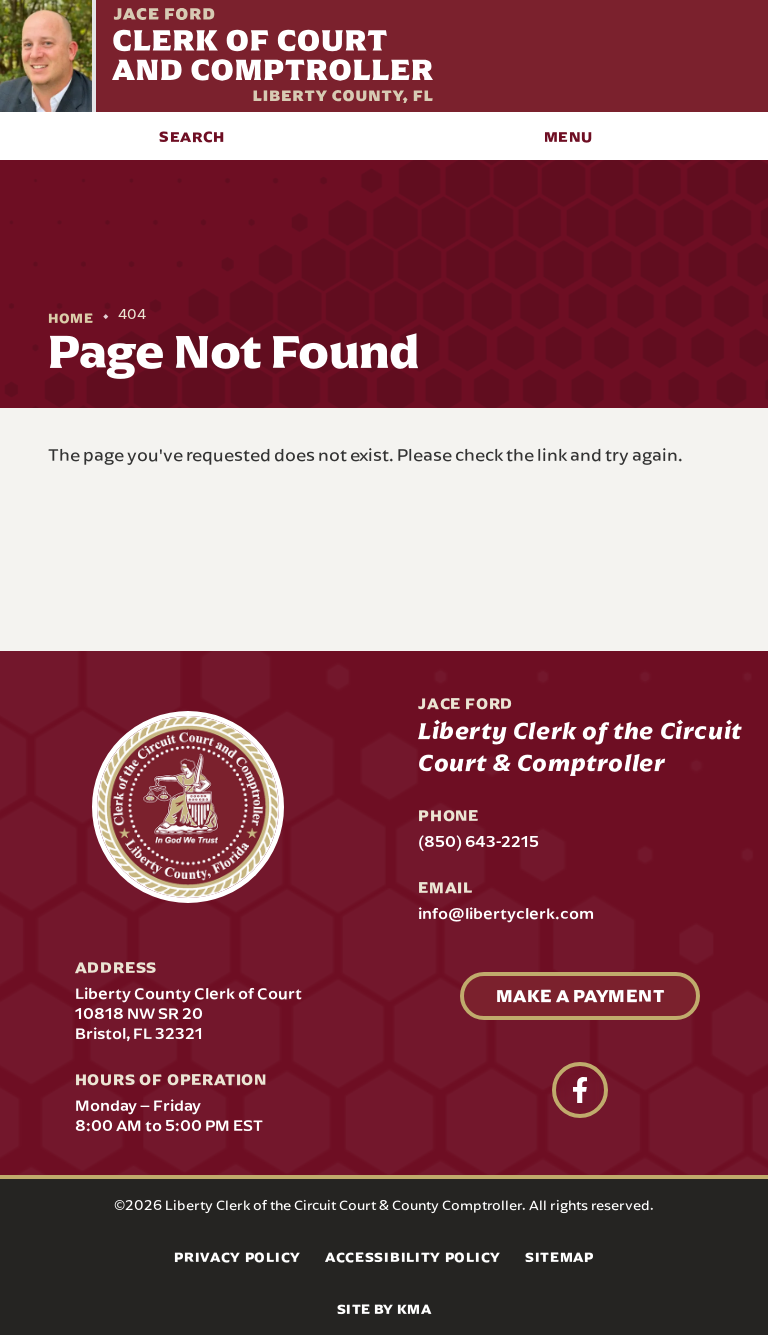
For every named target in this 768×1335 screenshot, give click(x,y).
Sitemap (559, 1257)
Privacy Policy (237, 1257)
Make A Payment (580, 995)
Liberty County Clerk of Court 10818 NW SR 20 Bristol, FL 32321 (188, 1013)
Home (71, 318)
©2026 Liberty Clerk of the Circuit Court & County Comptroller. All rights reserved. (384, 1205)
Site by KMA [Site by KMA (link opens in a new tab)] (384, 1309)
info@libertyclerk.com (506, 913)
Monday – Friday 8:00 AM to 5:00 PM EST (169, 1115)
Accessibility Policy (413, 1257)
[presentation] (188, 807)
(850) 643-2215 (478, 841)
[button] (192, 136)
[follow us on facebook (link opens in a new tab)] (580, 1090)
